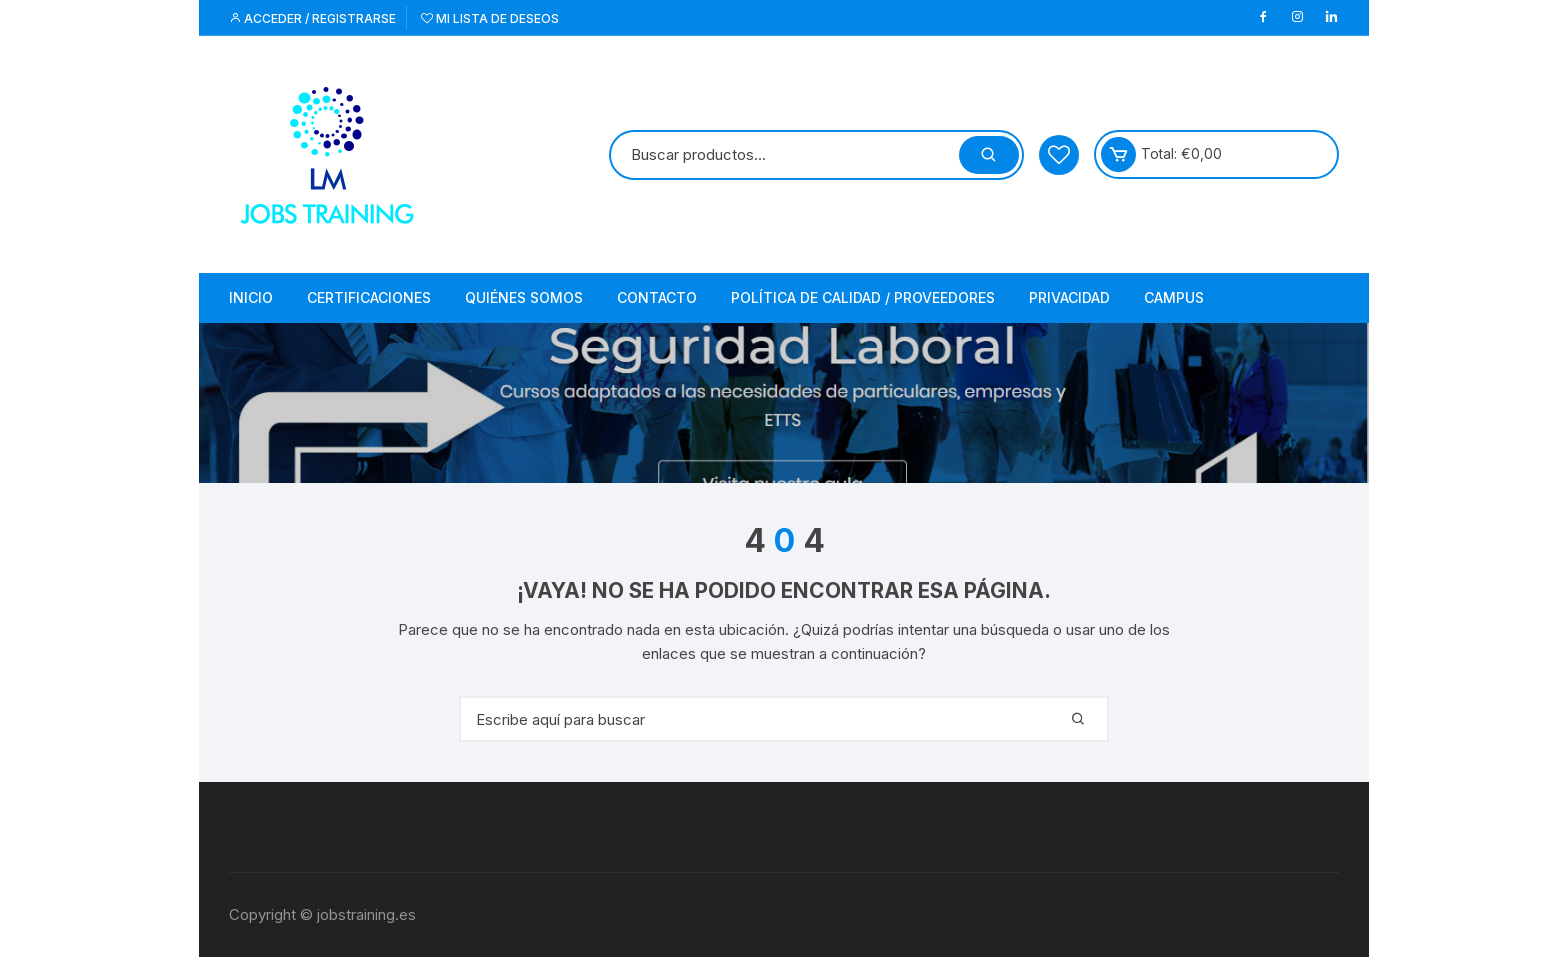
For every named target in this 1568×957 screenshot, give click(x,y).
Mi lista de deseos (490, 18)
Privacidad (1069, 297)
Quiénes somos (524, 297)
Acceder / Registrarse (312, 18)
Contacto (657, 297)
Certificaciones (369, 297)
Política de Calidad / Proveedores (863, 297)
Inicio (251, 297)
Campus (1174, 297)
